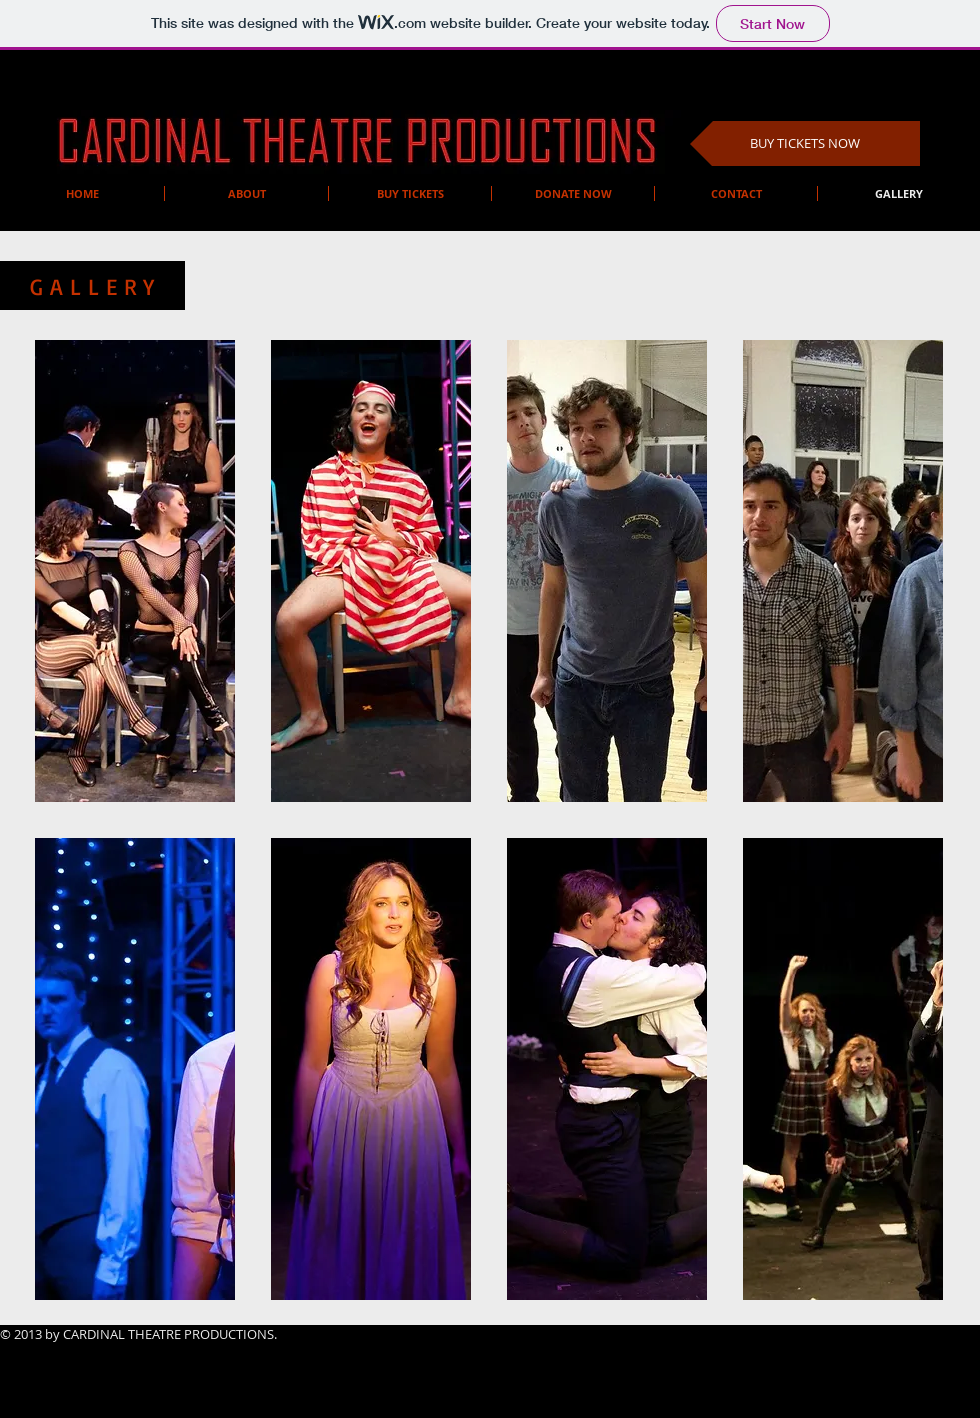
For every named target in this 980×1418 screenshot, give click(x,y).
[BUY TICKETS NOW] (805, 143)
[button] (135, 571)
